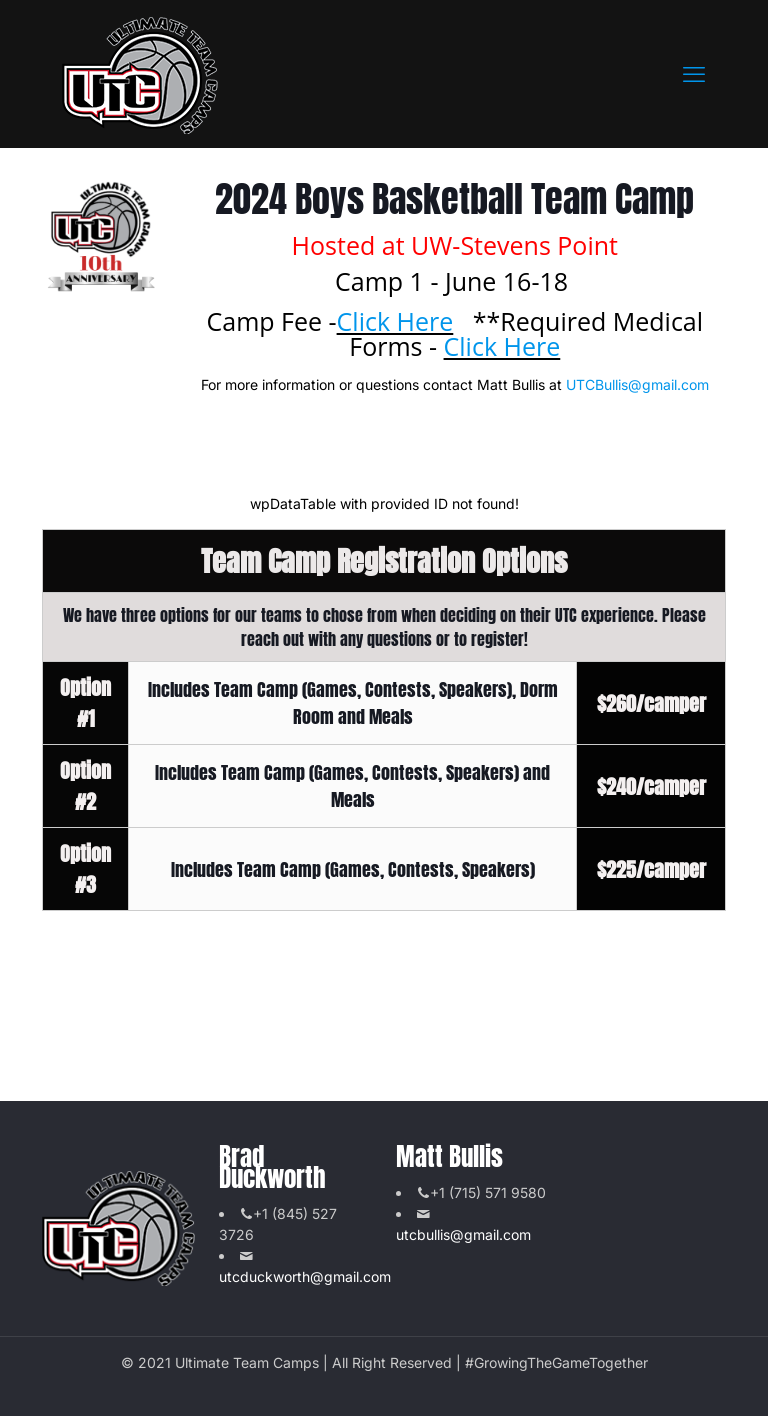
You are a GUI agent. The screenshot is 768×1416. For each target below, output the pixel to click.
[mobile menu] (694, 74)
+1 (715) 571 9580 (488, 1192)
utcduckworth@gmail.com (305, 1276)
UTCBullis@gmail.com (637, 384)
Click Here (395, 321)
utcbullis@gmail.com (463, 1234)
